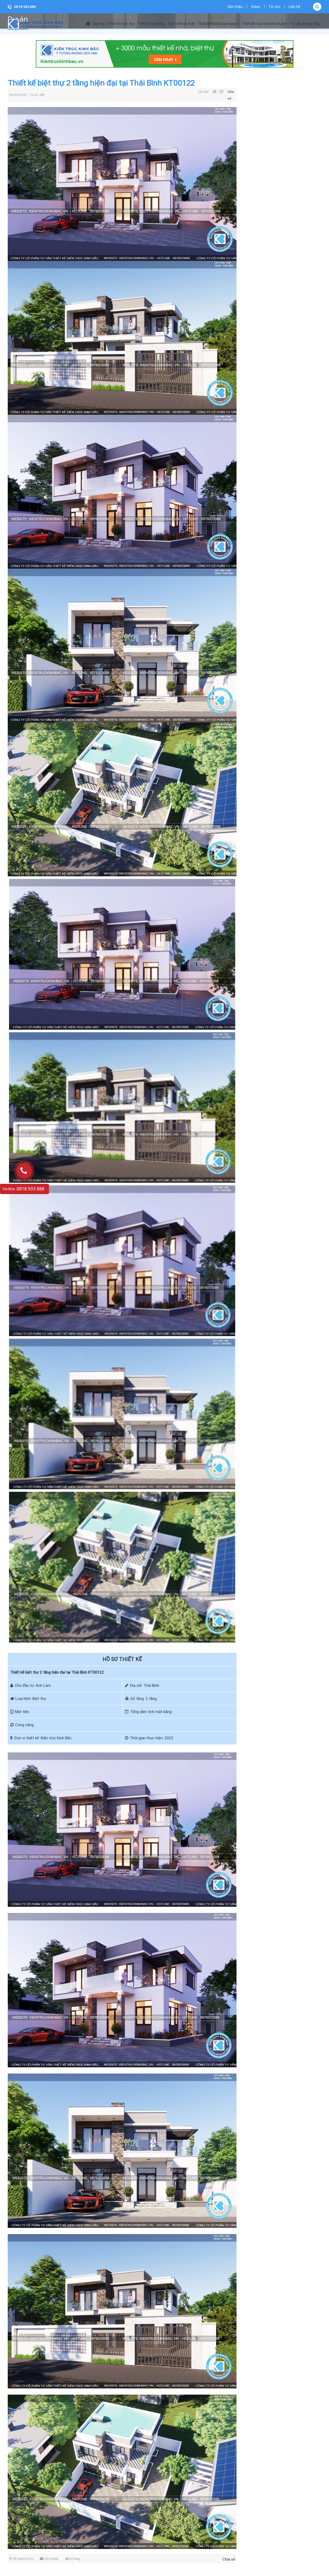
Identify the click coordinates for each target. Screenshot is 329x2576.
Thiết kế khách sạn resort (218, 24)
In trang (72, 2559)
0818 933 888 (25, 7)
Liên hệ (294, 7)
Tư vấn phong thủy (305, 24)
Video (255, 7)
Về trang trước (21, 2559)
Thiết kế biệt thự (121, 24)
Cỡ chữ (203, 92)
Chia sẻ (230, 93)
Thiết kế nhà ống (151, 24)
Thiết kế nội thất (181, 24)
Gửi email (49, 2559)
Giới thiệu (235, 7)
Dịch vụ (99, 24)
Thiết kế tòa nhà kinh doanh (264, 24)
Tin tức (274, 7)
